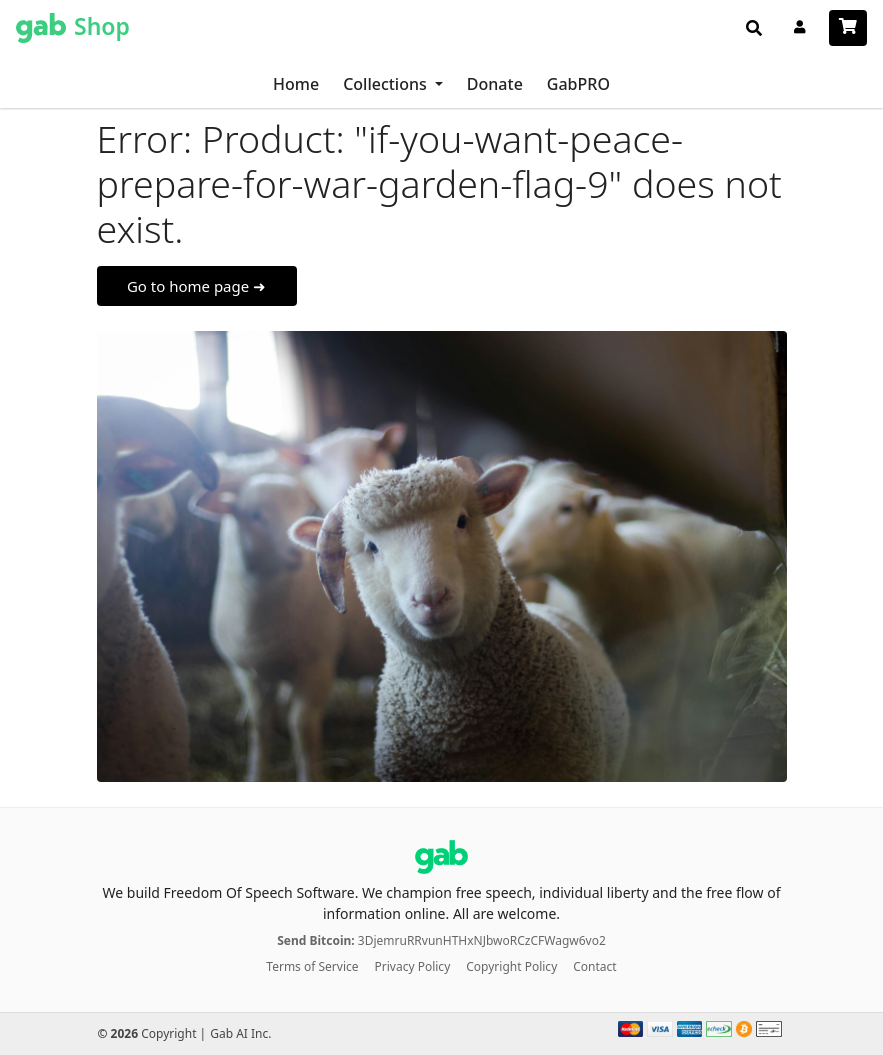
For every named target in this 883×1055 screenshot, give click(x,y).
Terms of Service (312, 966)
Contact (594, 966)
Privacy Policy (413, 966)
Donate (495, 84)
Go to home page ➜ (196, 286)
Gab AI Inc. (240, 1033)
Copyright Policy (511, 966)
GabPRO (578, 84)
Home (296, 84)
